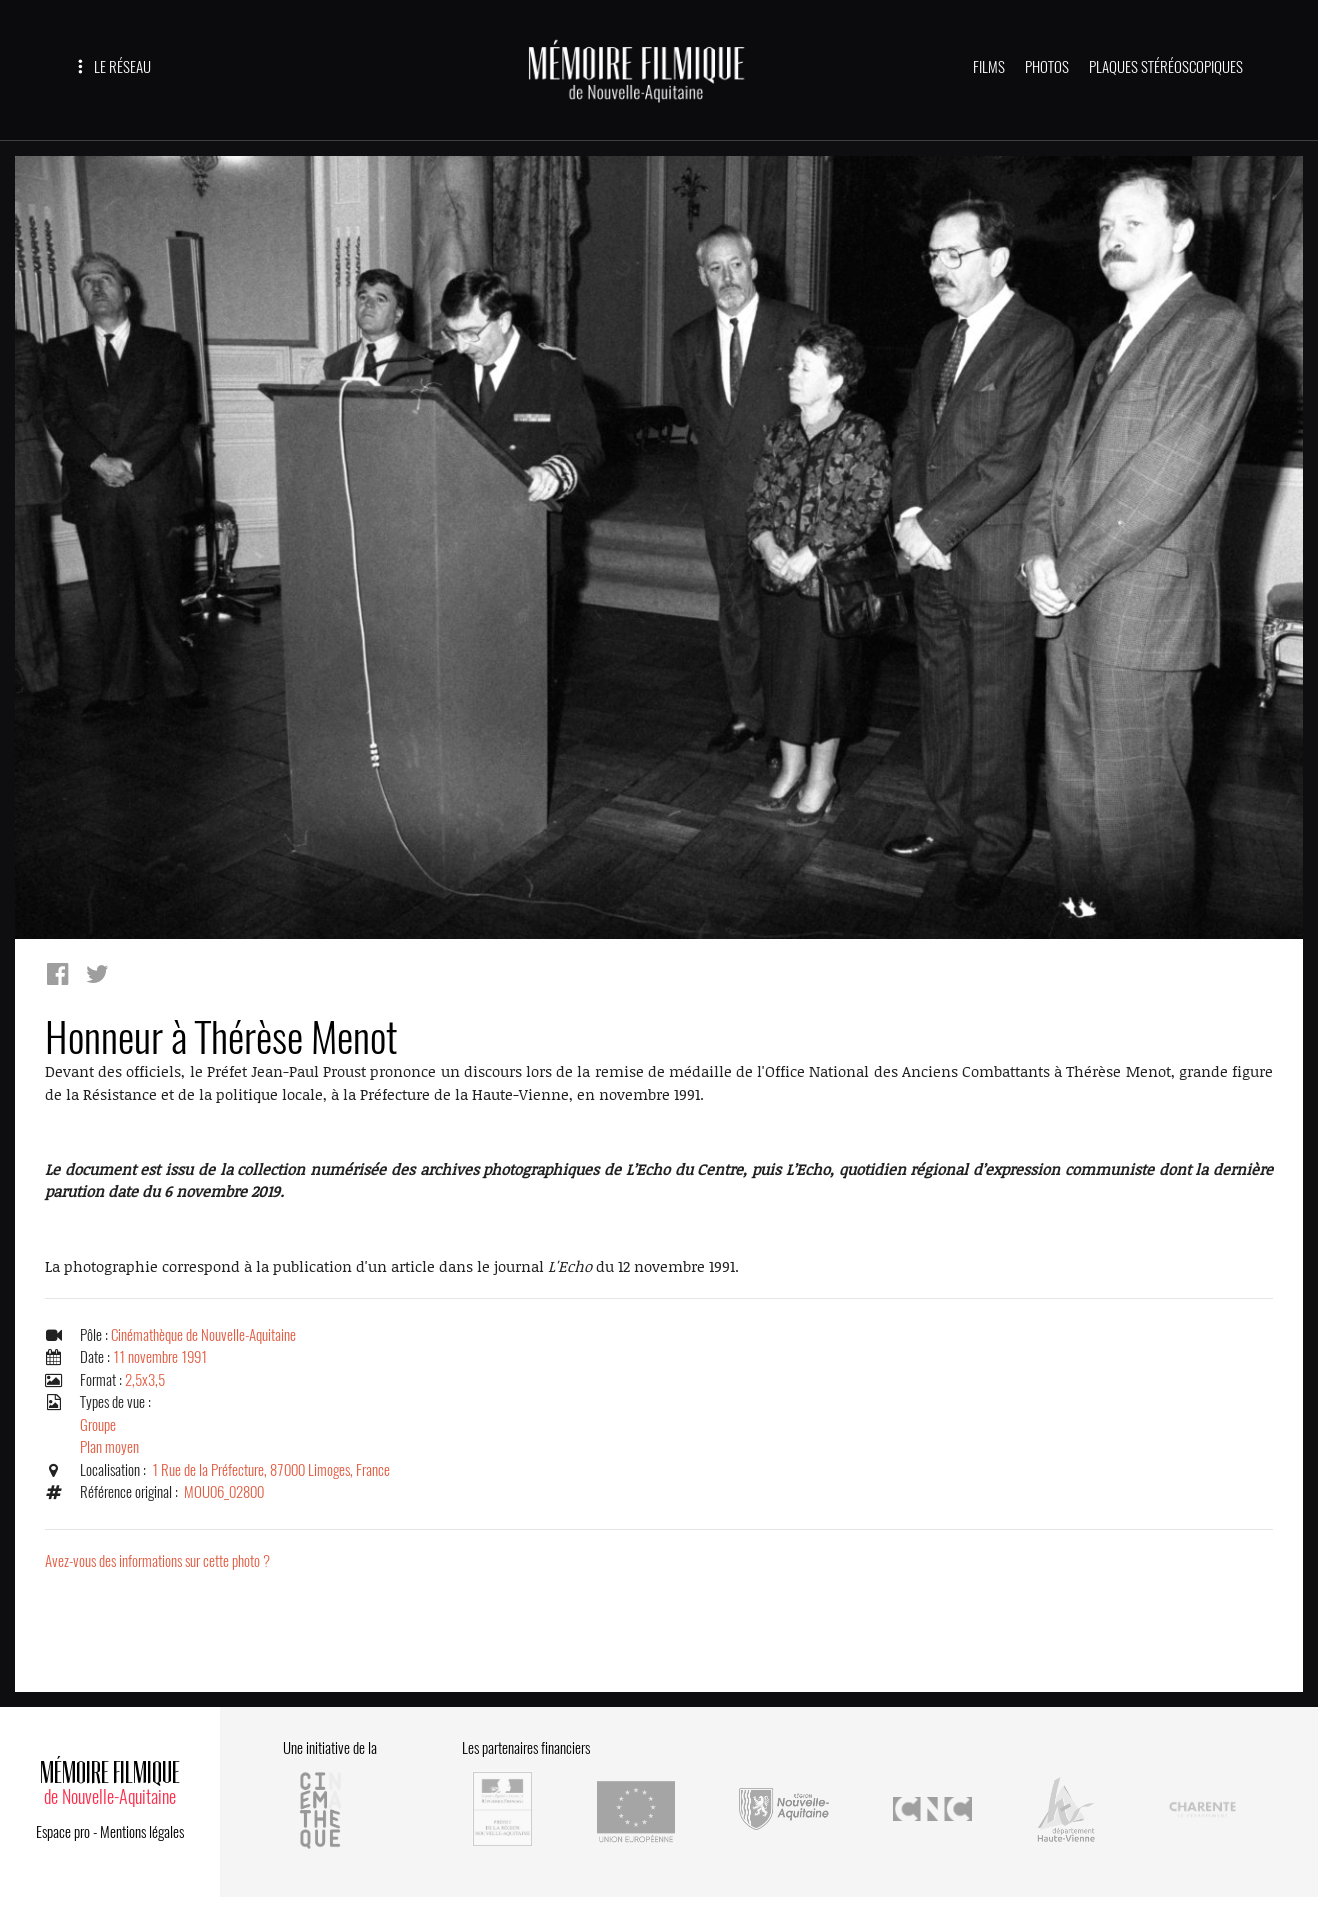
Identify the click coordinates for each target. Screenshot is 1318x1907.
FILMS (989, 67)
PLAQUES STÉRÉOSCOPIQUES (1166, 67)
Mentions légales (142, 1832)
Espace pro (63, 1832)
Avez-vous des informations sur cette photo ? (157, 1561)
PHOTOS (1047, 67)
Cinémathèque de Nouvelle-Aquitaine (203, 1335)
